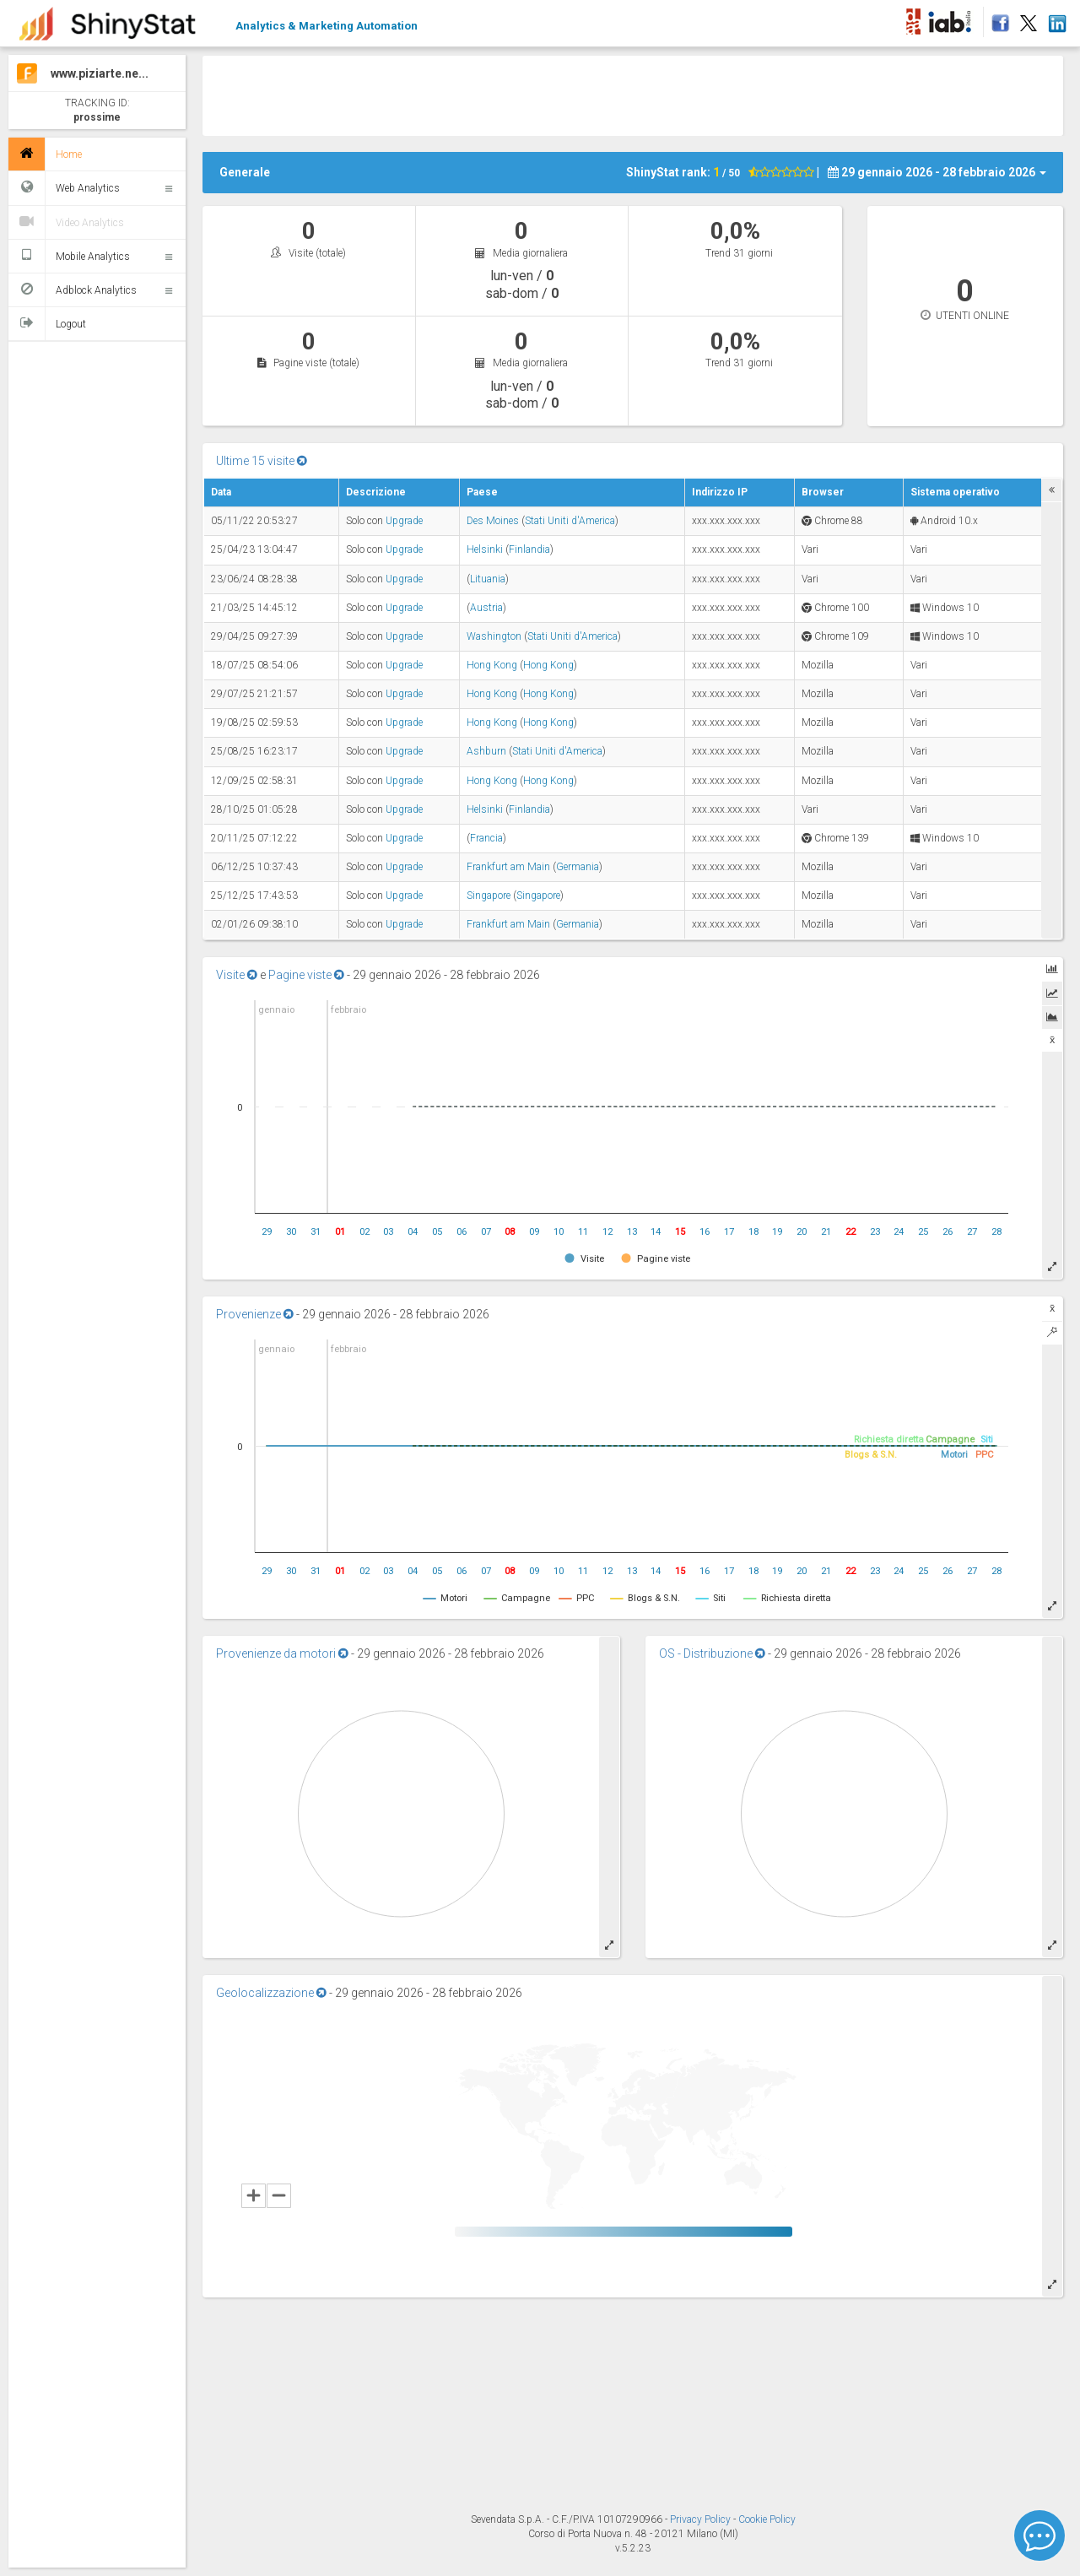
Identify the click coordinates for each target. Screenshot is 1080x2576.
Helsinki (485, 549)
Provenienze (255, 1314)
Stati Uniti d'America (570, 521)
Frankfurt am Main (508, 867)
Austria (486, 608)
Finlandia (529, 549)
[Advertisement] (633, 94)
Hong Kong (492, 665)
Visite (236, 975)
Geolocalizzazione (271, 1993)
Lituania (487, 579)
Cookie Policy (767, 2519)
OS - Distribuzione (712, 1653)
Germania (577, 867)
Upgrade (404, 521)
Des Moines (493, 521)
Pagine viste (306, 975)
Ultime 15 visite (261, 461)
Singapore (488, 895)
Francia (486, 838)
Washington (494, 636)
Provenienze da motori (282, 1653)
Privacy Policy (701, 2519)
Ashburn (486, 751)
